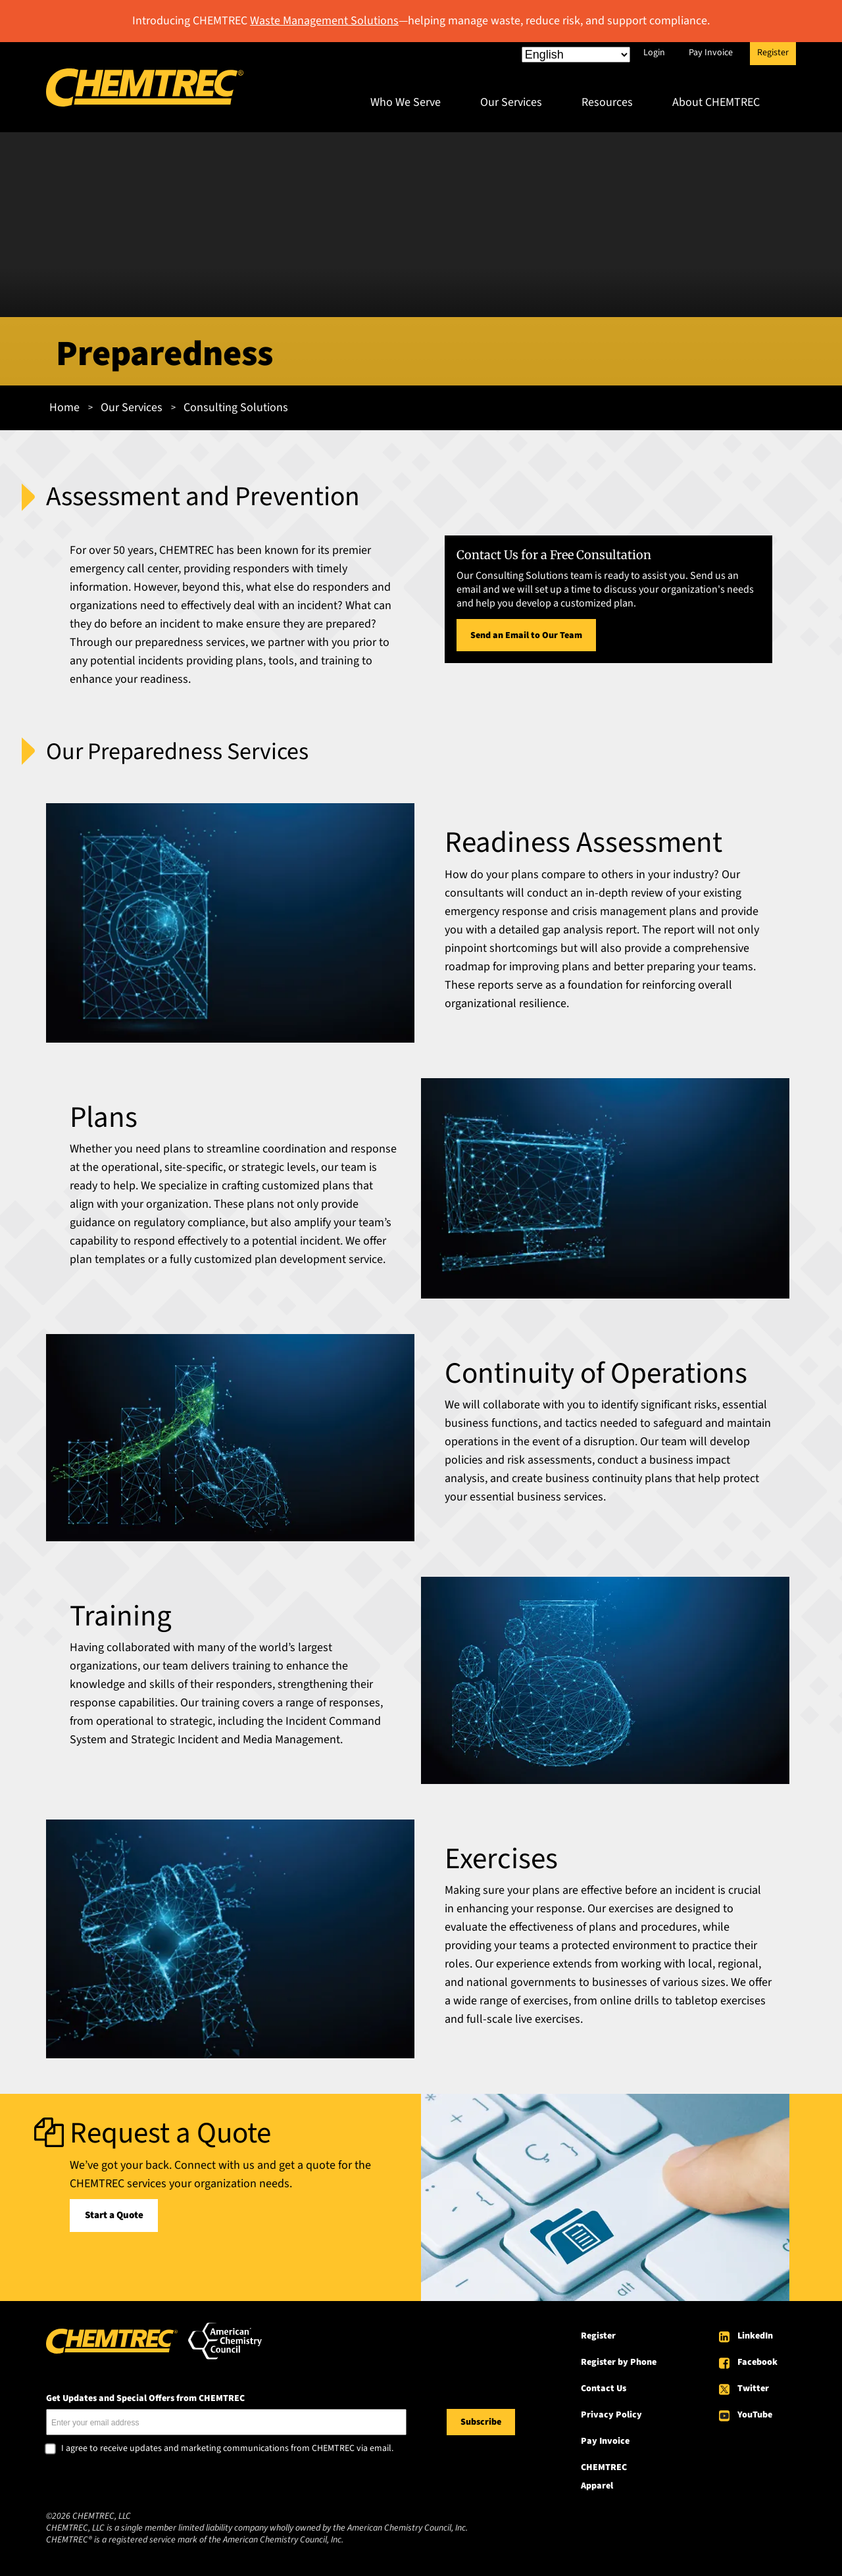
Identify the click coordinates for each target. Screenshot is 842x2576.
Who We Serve (405, 102)
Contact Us (603, 2388)
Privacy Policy (611, 2414)
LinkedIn (755, 2335)
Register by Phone (618, 2362)
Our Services (511, 102)
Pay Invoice (711, 52)
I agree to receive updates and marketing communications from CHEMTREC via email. (227, 2449)
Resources (607, 102)
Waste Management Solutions (324, 20)
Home (64, 407)
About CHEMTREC (716, 102)
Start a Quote (114, 2215)
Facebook (757, 2362)
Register (773, 52)
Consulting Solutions (236, 407)
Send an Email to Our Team (526, 635)
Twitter (753, 2388)
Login (654, 52)
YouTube (754, 2414)
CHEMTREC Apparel (604, 2476)
